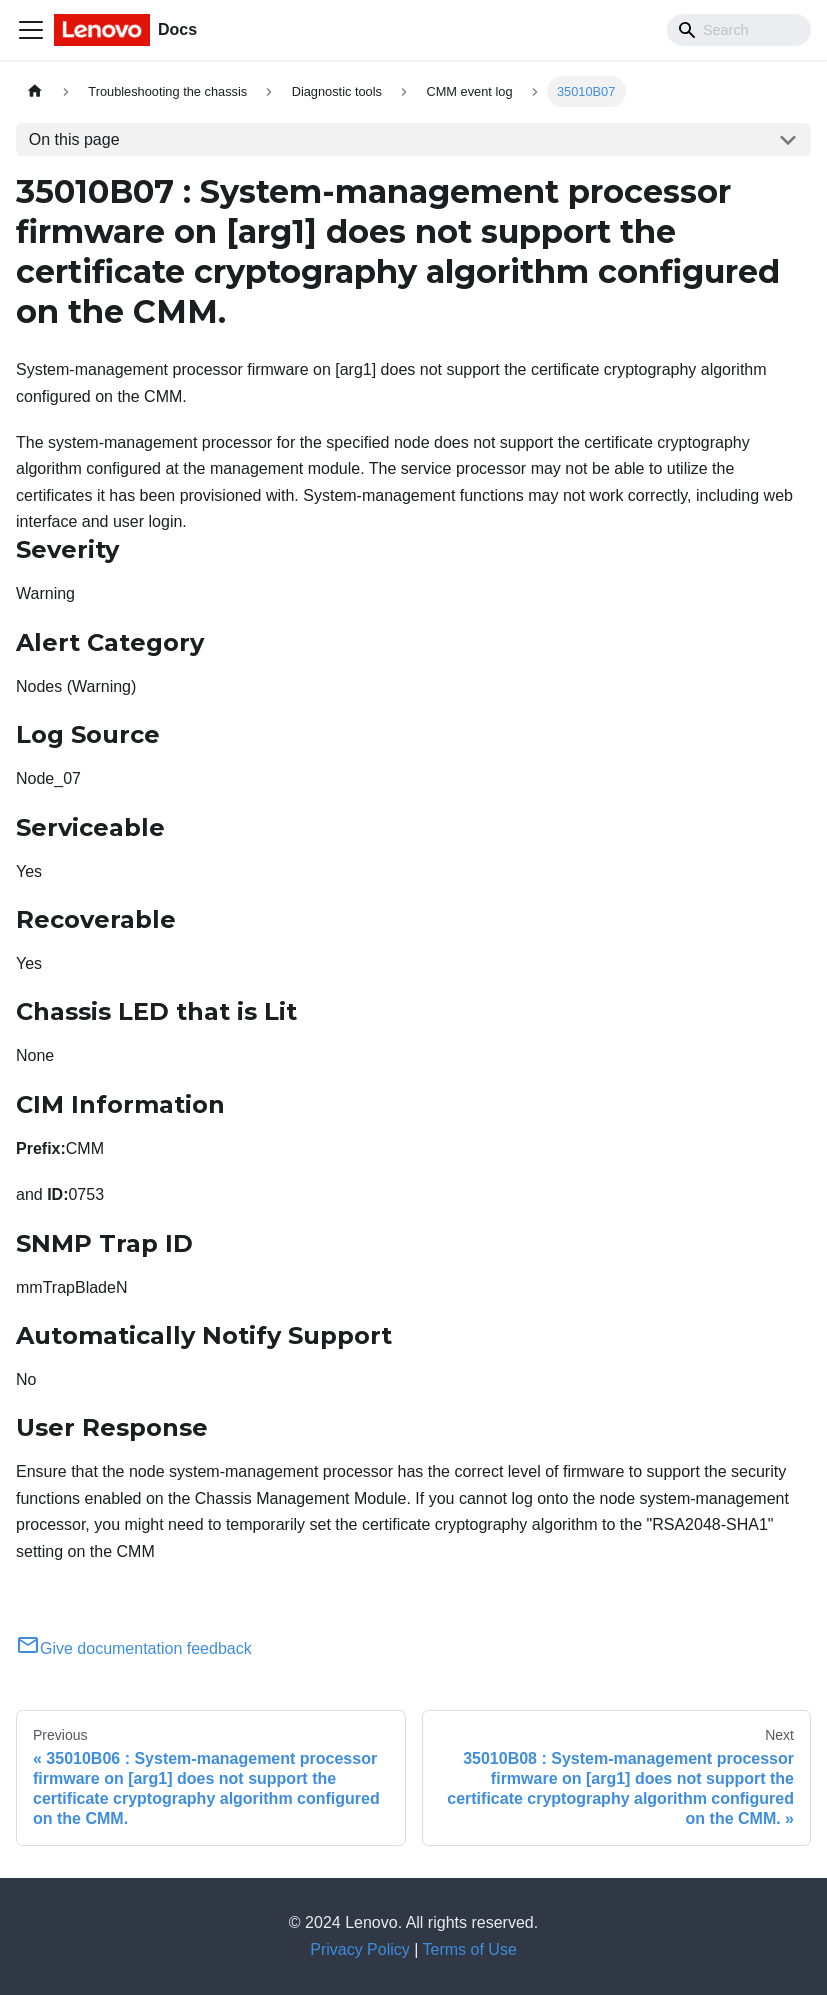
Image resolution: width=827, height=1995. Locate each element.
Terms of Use (470, 1949)
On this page (74, 139)
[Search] (739, 30)
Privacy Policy (360, 1949)
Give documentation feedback (134, 1648)
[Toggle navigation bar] (31, 30)
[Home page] (35, 91)
